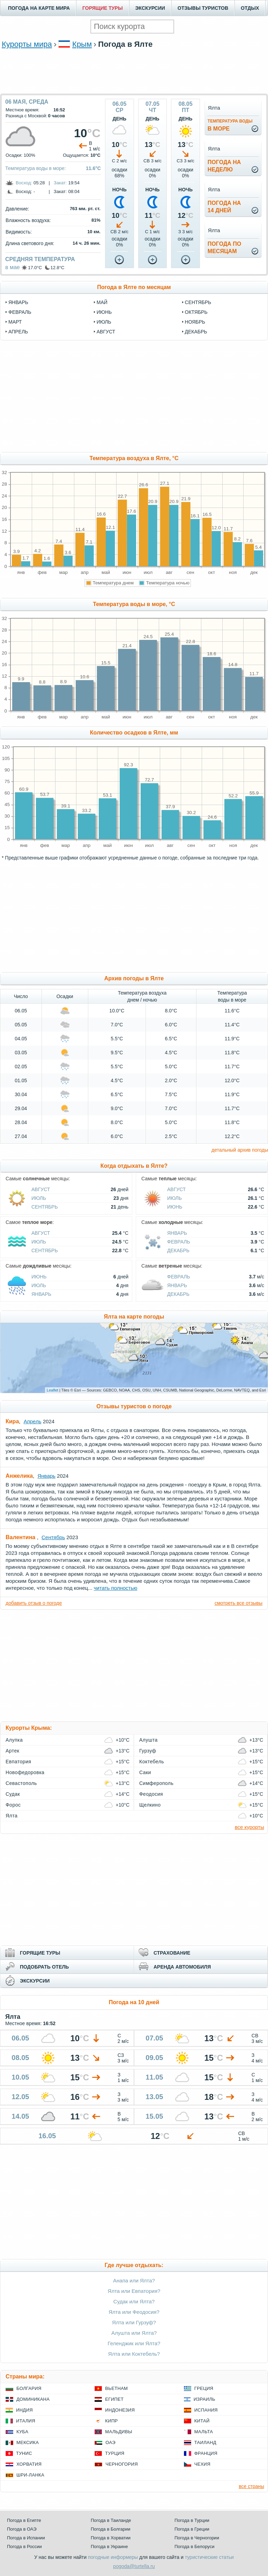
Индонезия (120, 2410)
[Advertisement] (134, 71)
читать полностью (115, 1588)
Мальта (203, 2431)
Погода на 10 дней (134, 2002)
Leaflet (52, 1390)
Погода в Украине (109, 2546)
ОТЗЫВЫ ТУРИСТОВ (203, 8)
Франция (205, 2453)
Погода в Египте (24, 2520)
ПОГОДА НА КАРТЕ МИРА (39, 8)
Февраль (178, 1242)
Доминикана (33, 2399)
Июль (38, 1198)
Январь (177, 1233)
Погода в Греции (191, 2529)
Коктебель (151, 1761)
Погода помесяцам (224, 247)
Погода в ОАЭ (21, 2529)
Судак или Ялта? (134, 2301)
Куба (22, 2431)
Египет (114, 2399)
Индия (24, 2410)
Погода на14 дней (224, 206)
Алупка (14, 1740)
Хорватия (29, 2464)
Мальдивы (118, 2431)
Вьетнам (116, 2388)
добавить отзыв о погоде (34, 1603)
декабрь (196, 331)
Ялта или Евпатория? (134, 2291)
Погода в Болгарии (110, 2529)
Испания (206, 2410)
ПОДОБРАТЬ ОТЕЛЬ (44, 1967)
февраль (19, 312)
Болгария (29, 2388)
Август (40, 1189)
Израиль (204, 2399)
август (106, 331)
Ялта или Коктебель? (134, 2354)
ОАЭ (110, 2442)
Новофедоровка (25, 1772)
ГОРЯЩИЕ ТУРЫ (102, 8)
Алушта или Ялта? (134, 2333)
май (102, 302)
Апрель (33, 1421)
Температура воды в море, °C (134, 604)
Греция (204, 2388)
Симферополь (156, 1783)
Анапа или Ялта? (134, 2280)
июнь (104, 312)
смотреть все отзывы (238, 1603)
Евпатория (18, 1761)
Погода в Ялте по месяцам (134, 287)
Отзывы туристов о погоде (134, 1406)
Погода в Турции (191, 2520)
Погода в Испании (26, 2537)
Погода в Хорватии (111, 2537)
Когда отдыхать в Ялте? (134, 1166)
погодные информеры (113, 2557)
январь (18, 302)
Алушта (148, 1740)
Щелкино (150, 1805)
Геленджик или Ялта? (134, 2343)
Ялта (11, 1815)
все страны (251, 2486)
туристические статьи (209, 2557)
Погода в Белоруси (194, 2546)
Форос (13, 1805)
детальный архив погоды (239, 1150)
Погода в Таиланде (111, 2520)
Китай (202, 2420)
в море (230, 125)
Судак (13, 1794)
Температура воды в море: (35, 168)
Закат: (60, 182)
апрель (18, 331)
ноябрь (195, 322)
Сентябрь (44, 1207)
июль (104, 322)
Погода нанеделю (224, 165)
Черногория (121, 2464)
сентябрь (198, 302)
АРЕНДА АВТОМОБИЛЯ (182, 1967)
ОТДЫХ (250, 8)
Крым (82, 44)
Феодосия (151, 1794)
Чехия (202, 2464)
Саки (145, 1772)
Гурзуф (147, 1751)
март (15, 322)
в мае (12, 267)
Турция (114, 2453)
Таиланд (205, 2442)
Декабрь (178, 1250)
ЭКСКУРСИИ (150, 8)
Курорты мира (27, 44)
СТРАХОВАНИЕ (172, 1953)
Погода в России (24, 2546)
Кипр (111, 2420)
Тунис (24, 2453)
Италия (25, 2420)
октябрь (196, 312)
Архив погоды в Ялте (134, 978)
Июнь (175, 1207)
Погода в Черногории (196, 2537)
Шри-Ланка (30, 2475)
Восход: (24, 182)
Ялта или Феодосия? (134, 2312)
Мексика (27, 2442)
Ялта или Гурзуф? (134, 2322)
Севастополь (21, 1783)
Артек (12, 1751)
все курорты (249, 1827)
